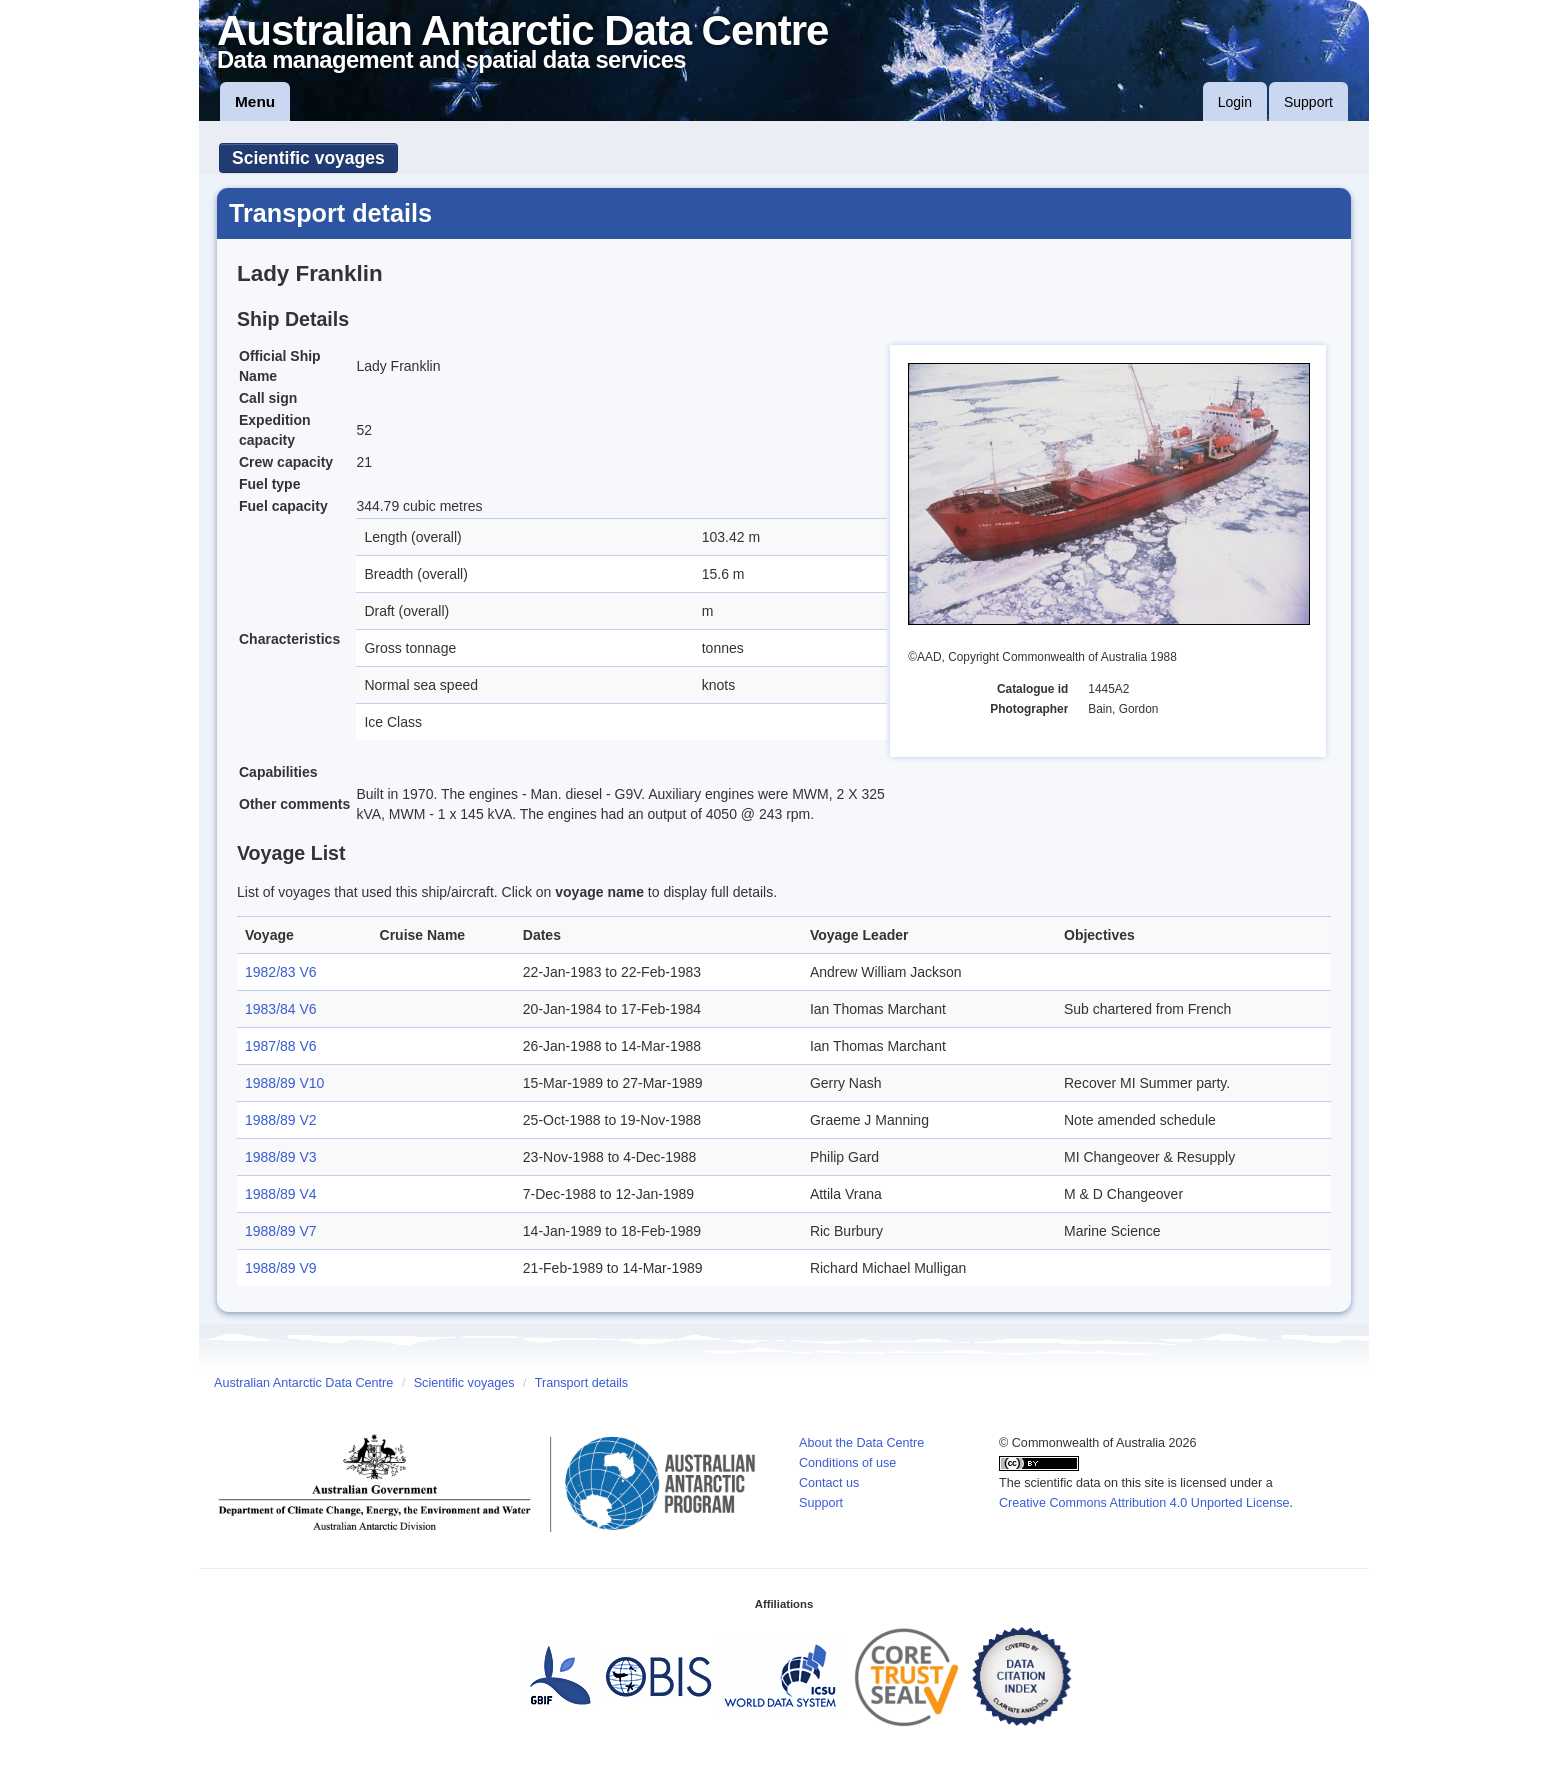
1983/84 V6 (281, 1009)
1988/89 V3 (281, 1157)
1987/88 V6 (281, 1046)
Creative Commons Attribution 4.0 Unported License (1144, 1503)
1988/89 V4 (281, 1194)
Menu (255, 101)
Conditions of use (847, 1463)
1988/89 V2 (281, 1120)
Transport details (581, 1383)
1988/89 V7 (281, 1231)
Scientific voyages (308, 158)
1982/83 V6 (281, 972)
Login (1235, 102)
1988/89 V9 (281, 1268)
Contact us (829, 1483)
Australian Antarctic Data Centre (303, 1383)
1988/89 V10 (284, 1083)
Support (1308, 102)
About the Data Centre (861, 1443)
